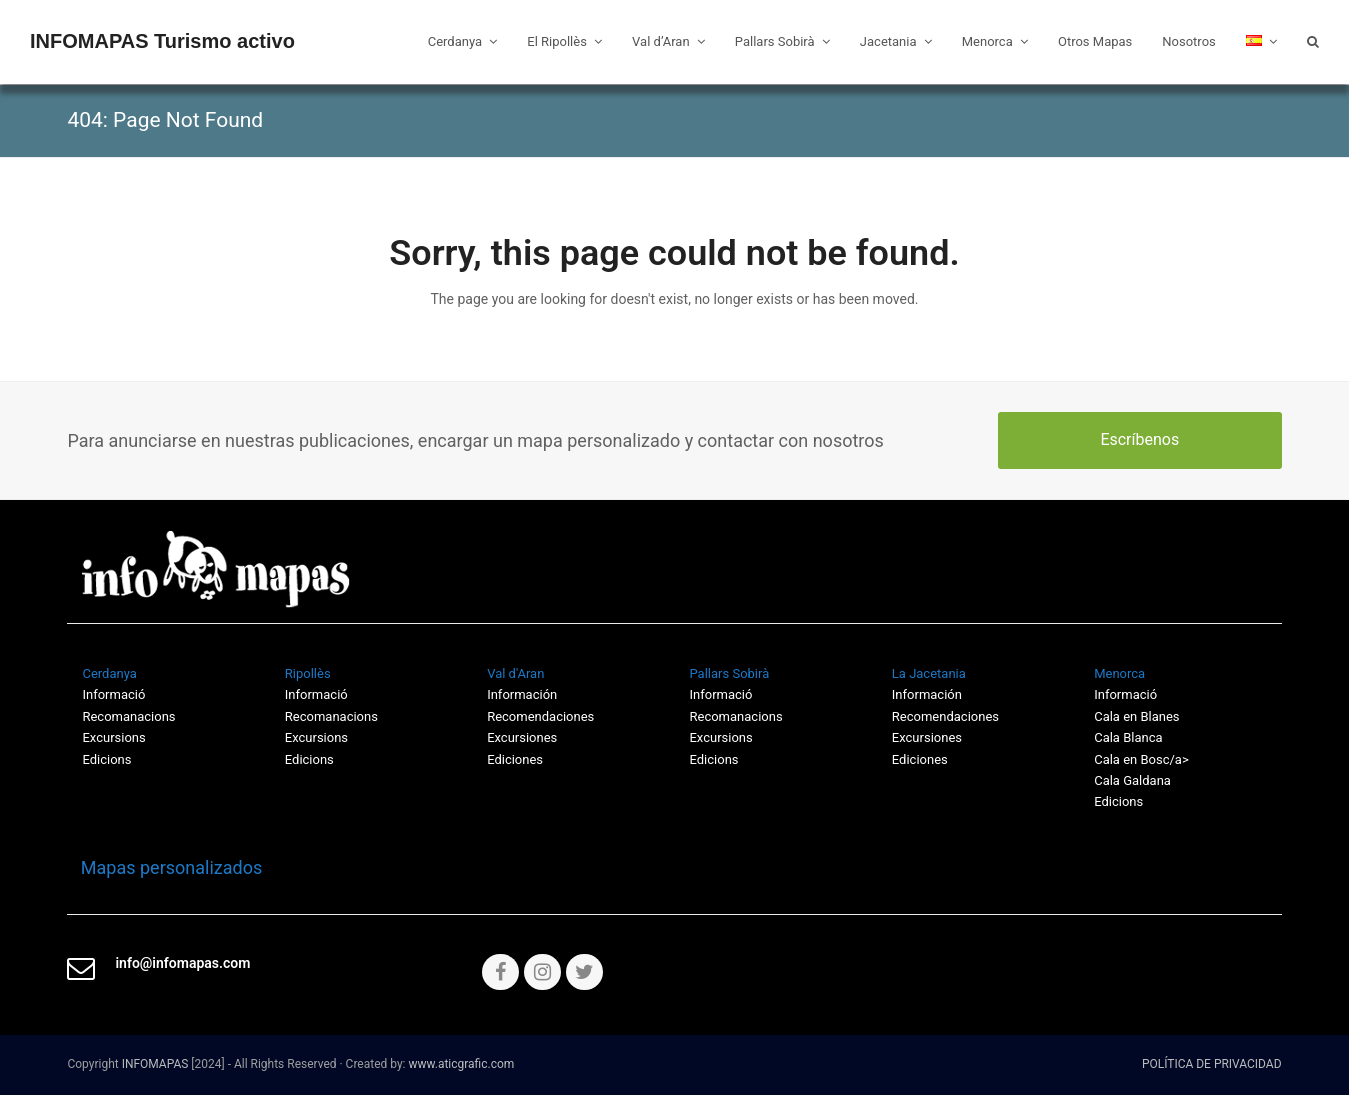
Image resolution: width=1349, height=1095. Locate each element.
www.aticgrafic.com (461, 1064)
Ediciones (515, 759)
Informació (720, 694)
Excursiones (522, 737)
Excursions (113, 737)
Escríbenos (1139, 439)
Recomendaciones (540, 716)
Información (522, 694)
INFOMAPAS (155, 1064)
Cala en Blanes (1136, 716)
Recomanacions (128, 716)
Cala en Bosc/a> (1141, 759)
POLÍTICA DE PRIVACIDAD (1212, 1064)
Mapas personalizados (164, 867)
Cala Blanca (1128, 737)
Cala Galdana (1132, 780)
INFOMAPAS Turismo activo (162, 41)
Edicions (106, 759)
